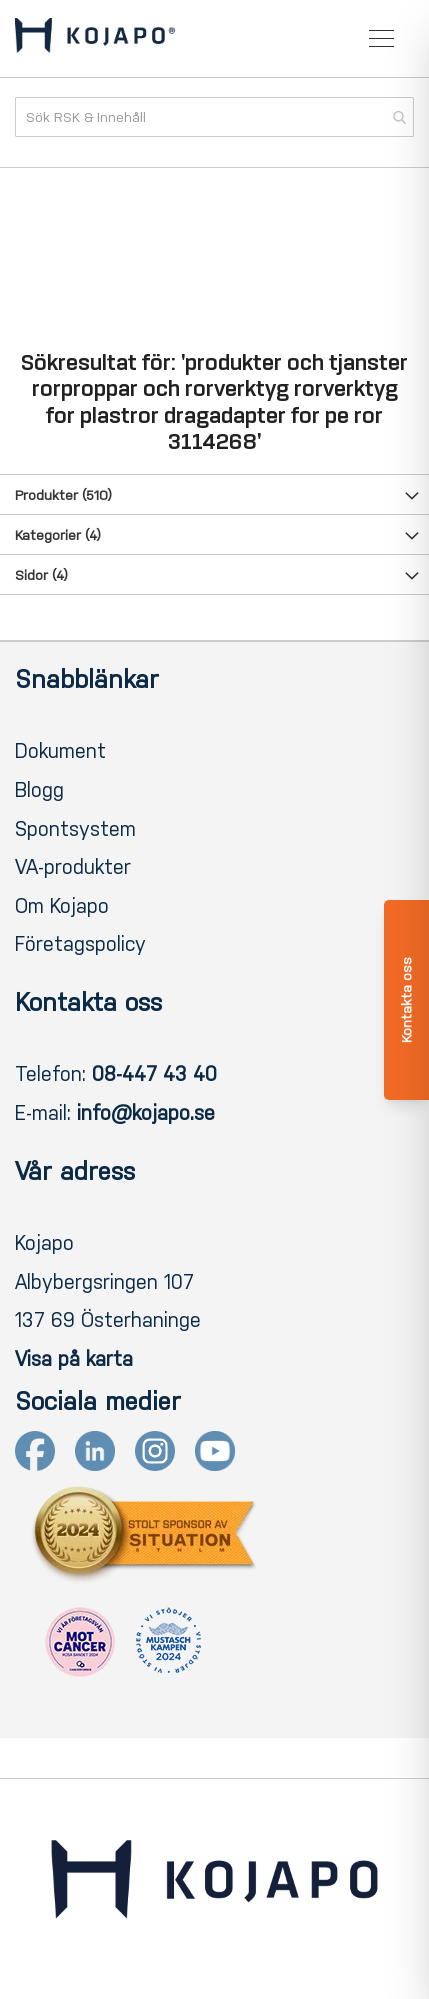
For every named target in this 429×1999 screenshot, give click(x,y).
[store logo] (95, 39)
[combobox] (214, 117)
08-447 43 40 (154, 1074)
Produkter (63, 495)
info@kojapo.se (146, 1113)
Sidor (41, 575)
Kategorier (58, 535)
